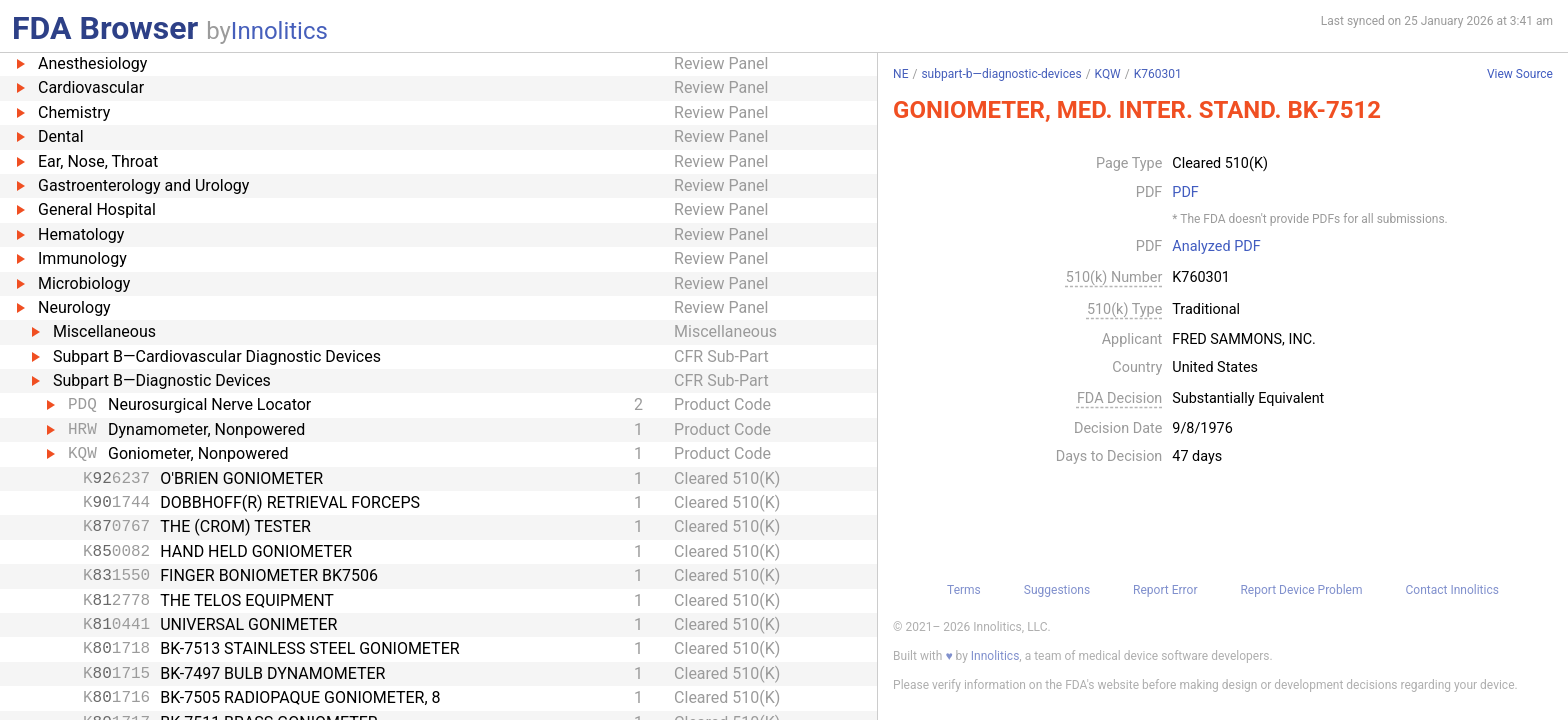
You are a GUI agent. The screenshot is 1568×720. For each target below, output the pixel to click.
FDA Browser (105, 28)
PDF (1185, 193)
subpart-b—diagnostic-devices (1001, 74)
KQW (1108, 74)
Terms (964, 590)
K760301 (1158, 74)
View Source (1520, 74)
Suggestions (1057, 590)
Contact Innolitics (1451, 590)
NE (900, 74)
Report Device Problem (1301, 590)
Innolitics (279, 31)
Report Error (1165, 590)
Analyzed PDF (1216, 247)
